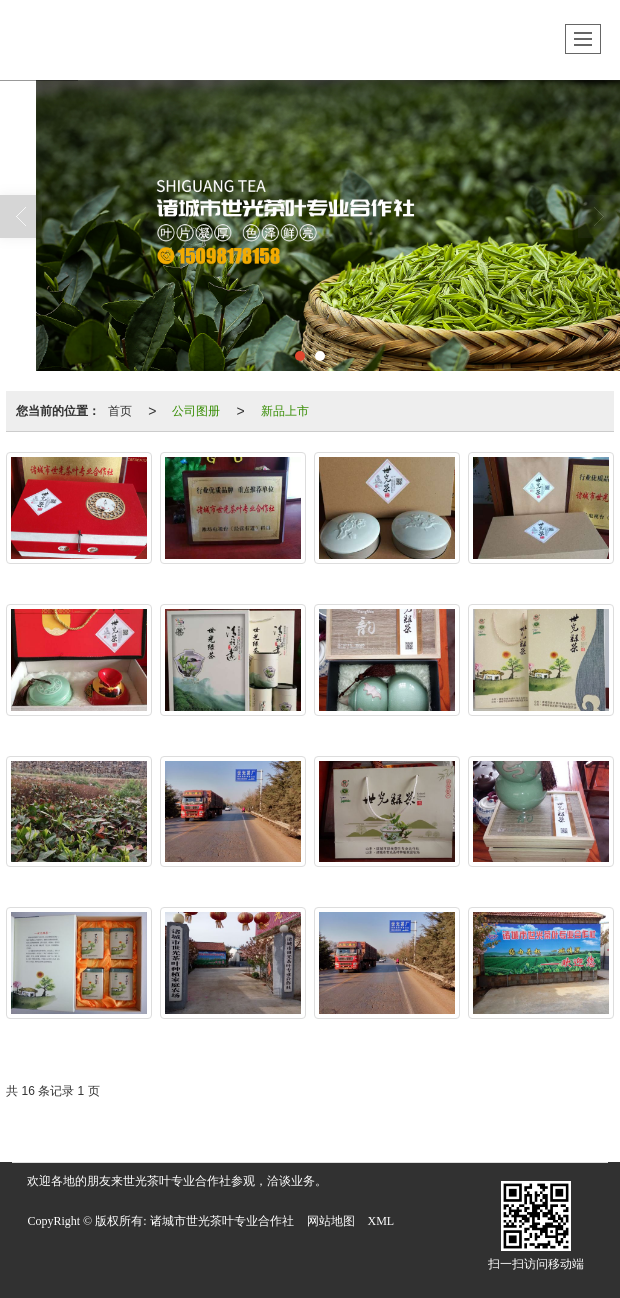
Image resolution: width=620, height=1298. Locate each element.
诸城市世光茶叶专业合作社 (222, 1221)
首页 (120, 411)
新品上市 (285, 411)
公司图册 (196, 411)
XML (381, 1221)
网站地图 (331, 1221)
